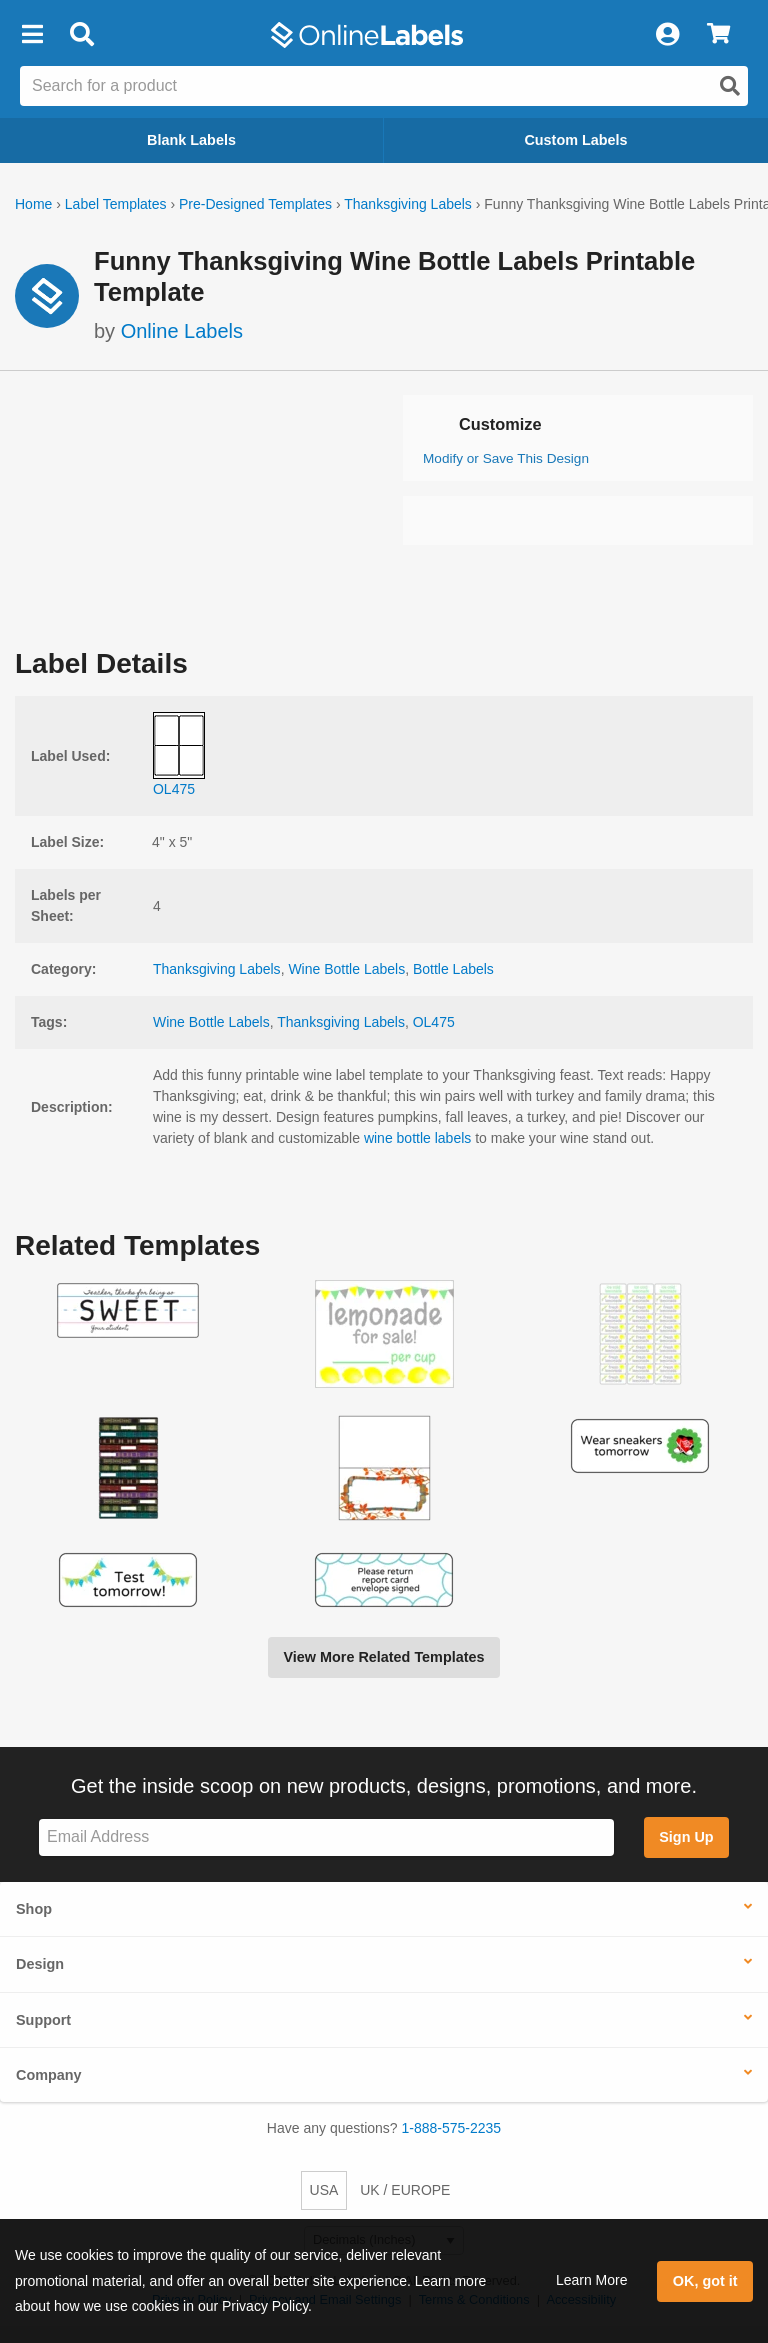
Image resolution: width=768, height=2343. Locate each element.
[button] (32, 35)
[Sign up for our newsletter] (326, 1837)
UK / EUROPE (405, 2190)
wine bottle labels (417, 1138)
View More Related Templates (383, 1657)
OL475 (434, 1022)
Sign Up (686, 1837)
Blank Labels (191, 140)
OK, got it (705, 2281)
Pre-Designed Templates (255, 204)
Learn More (592, 2280)
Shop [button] (34, 1909)
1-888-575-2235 (452, 2128)
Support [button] (43, 2020)
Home (33, 204)
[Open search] (730, 86)
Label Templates (116, 204)
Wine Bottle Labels (346, 969)
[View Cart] (718, 35)
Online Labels (182, 331)
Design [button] (40, 1964)
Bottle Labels (453, 969)
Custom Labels (575, 140)
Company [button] (49, 2075)
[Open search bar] (81, 35)
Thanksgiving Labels (408, 204)
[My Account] (667, 35)
